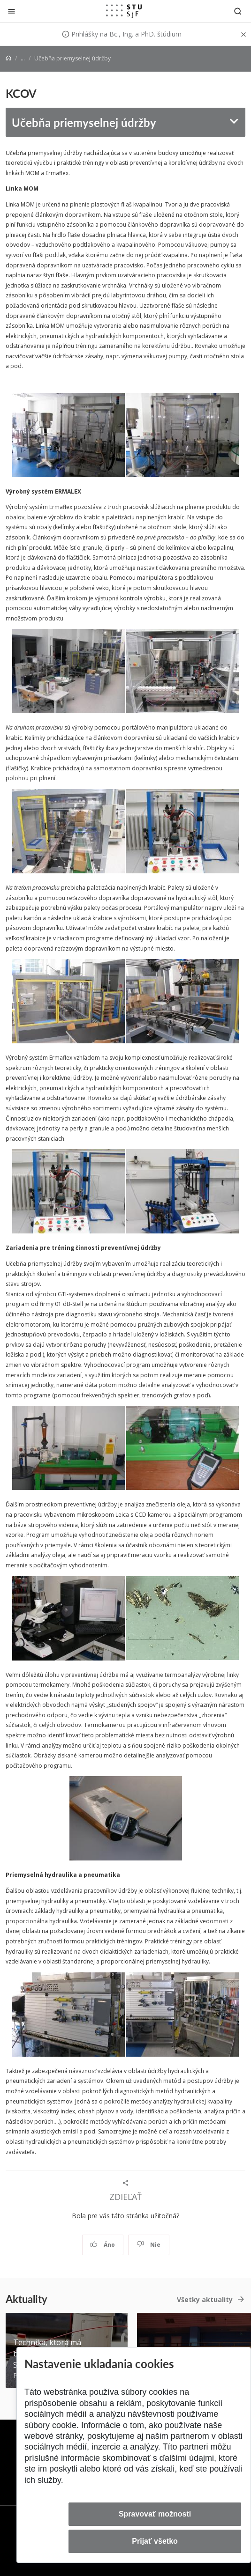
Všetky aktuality (205, 2299)
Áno (102, 2245)
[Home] (8, 58)
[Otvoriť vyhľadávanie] (238, 11)
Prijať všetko (155, 2541)
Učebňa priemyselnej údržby (84, 122)
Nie (148, 2245)
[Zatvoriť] (11, 11)
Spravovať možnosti (155, 2514)
